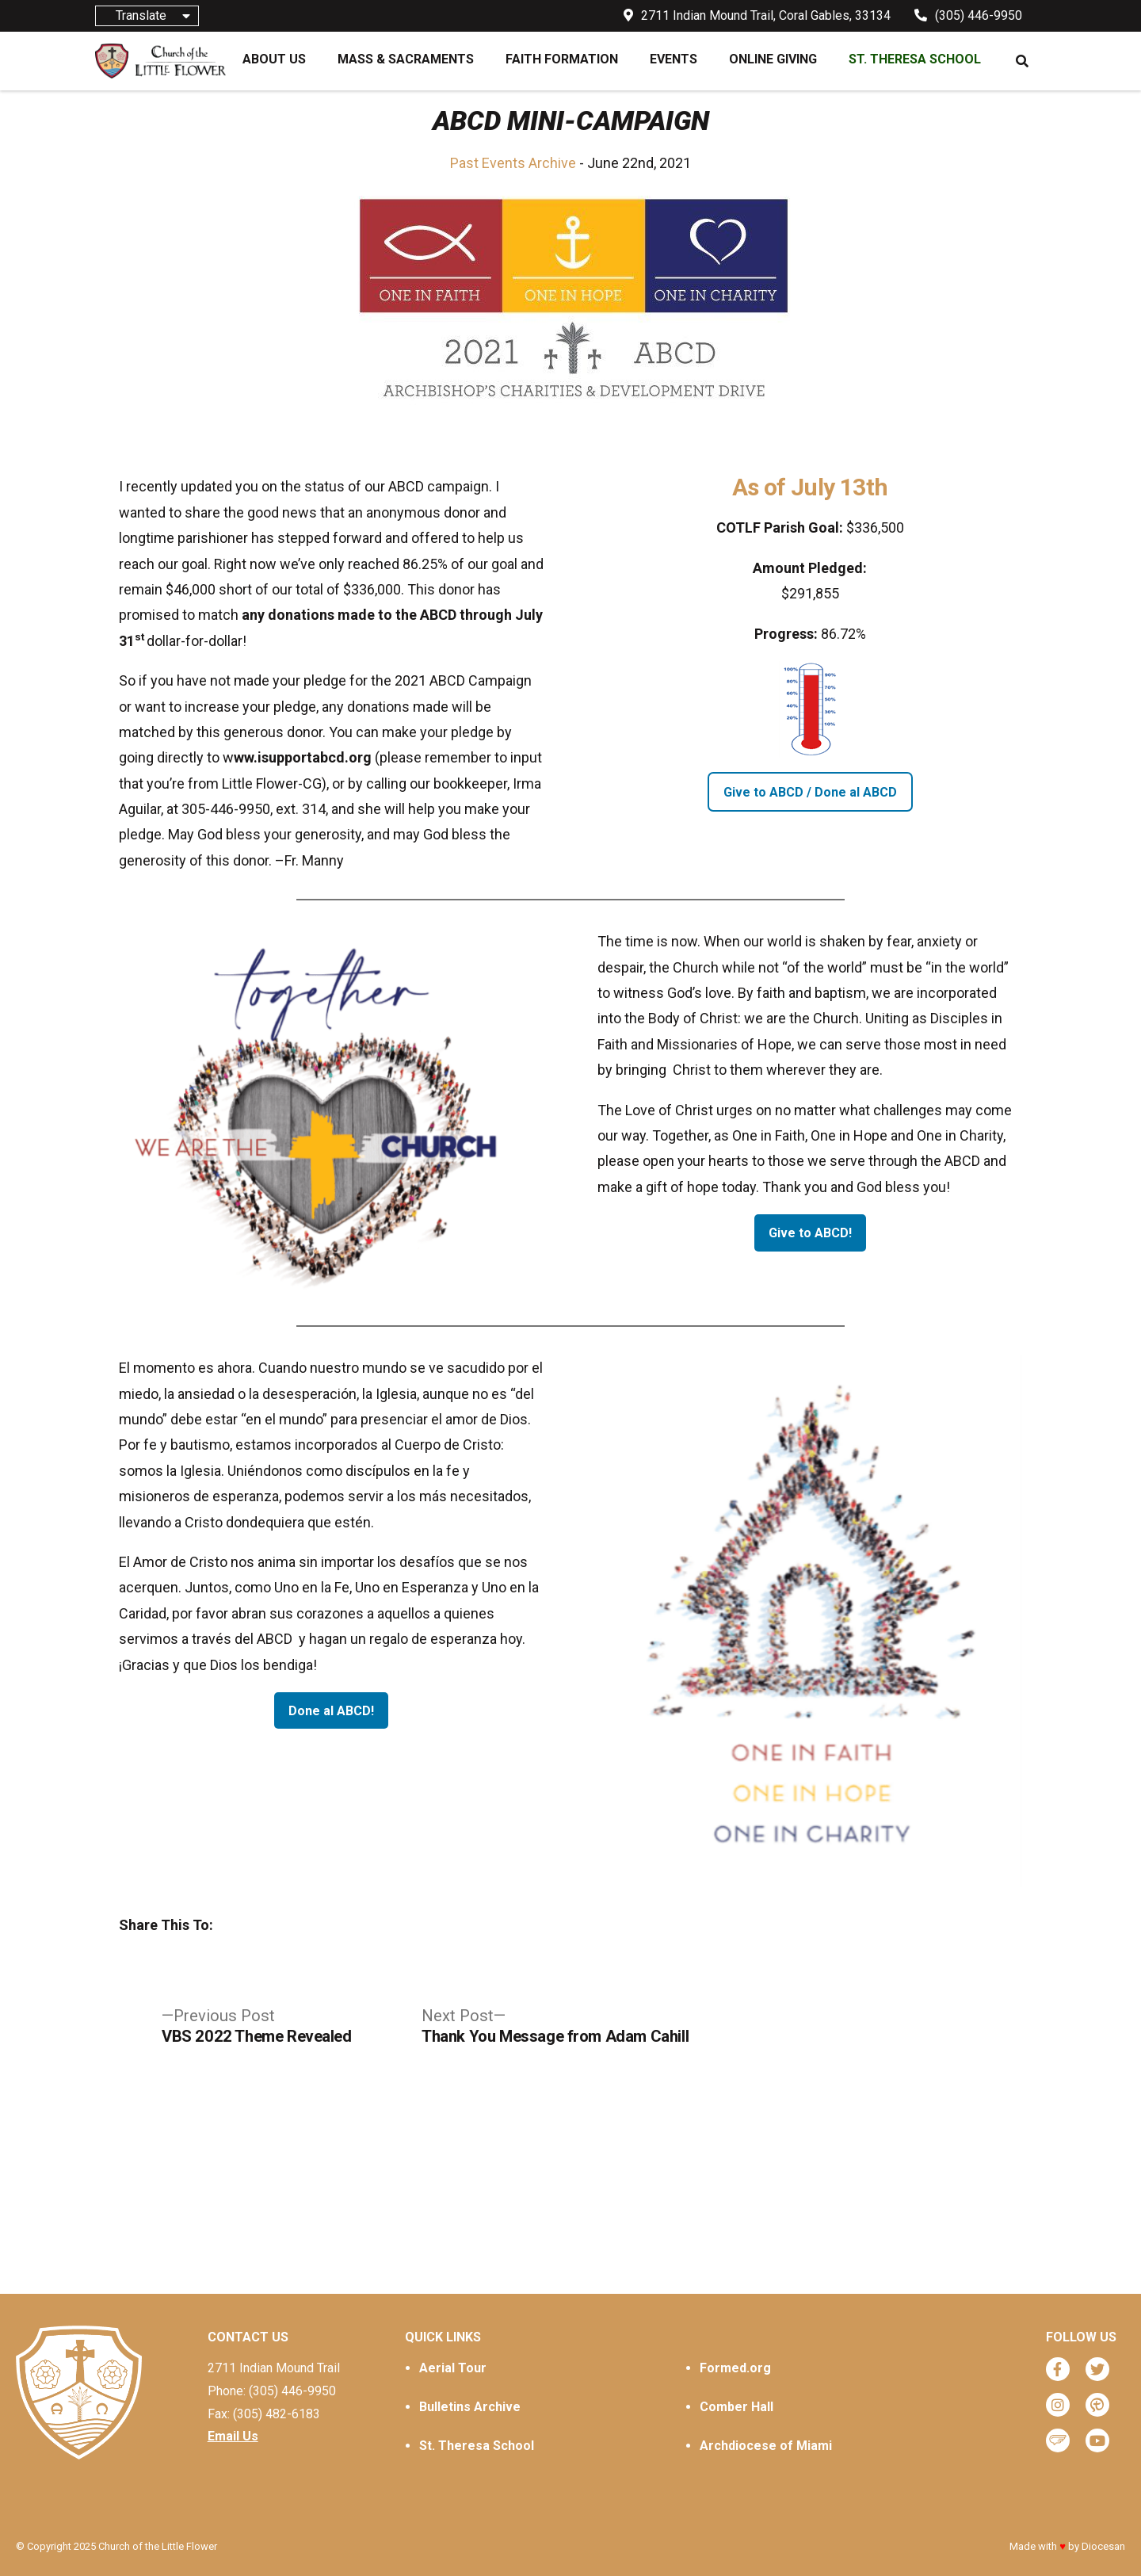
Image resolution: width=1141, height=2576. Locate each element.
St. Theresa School (476, 2445)
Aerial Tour (453, 2367)
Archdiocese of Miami (766, 2445)
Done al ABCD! (331, 1710)
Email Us (233, 2436)
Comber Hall (736, 2406)
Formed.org (735, 2367)
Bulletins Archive (470, 2406)
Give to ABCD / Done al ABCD (810, 792)
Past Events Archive (513, 163)
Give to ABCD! (810, 1232)
